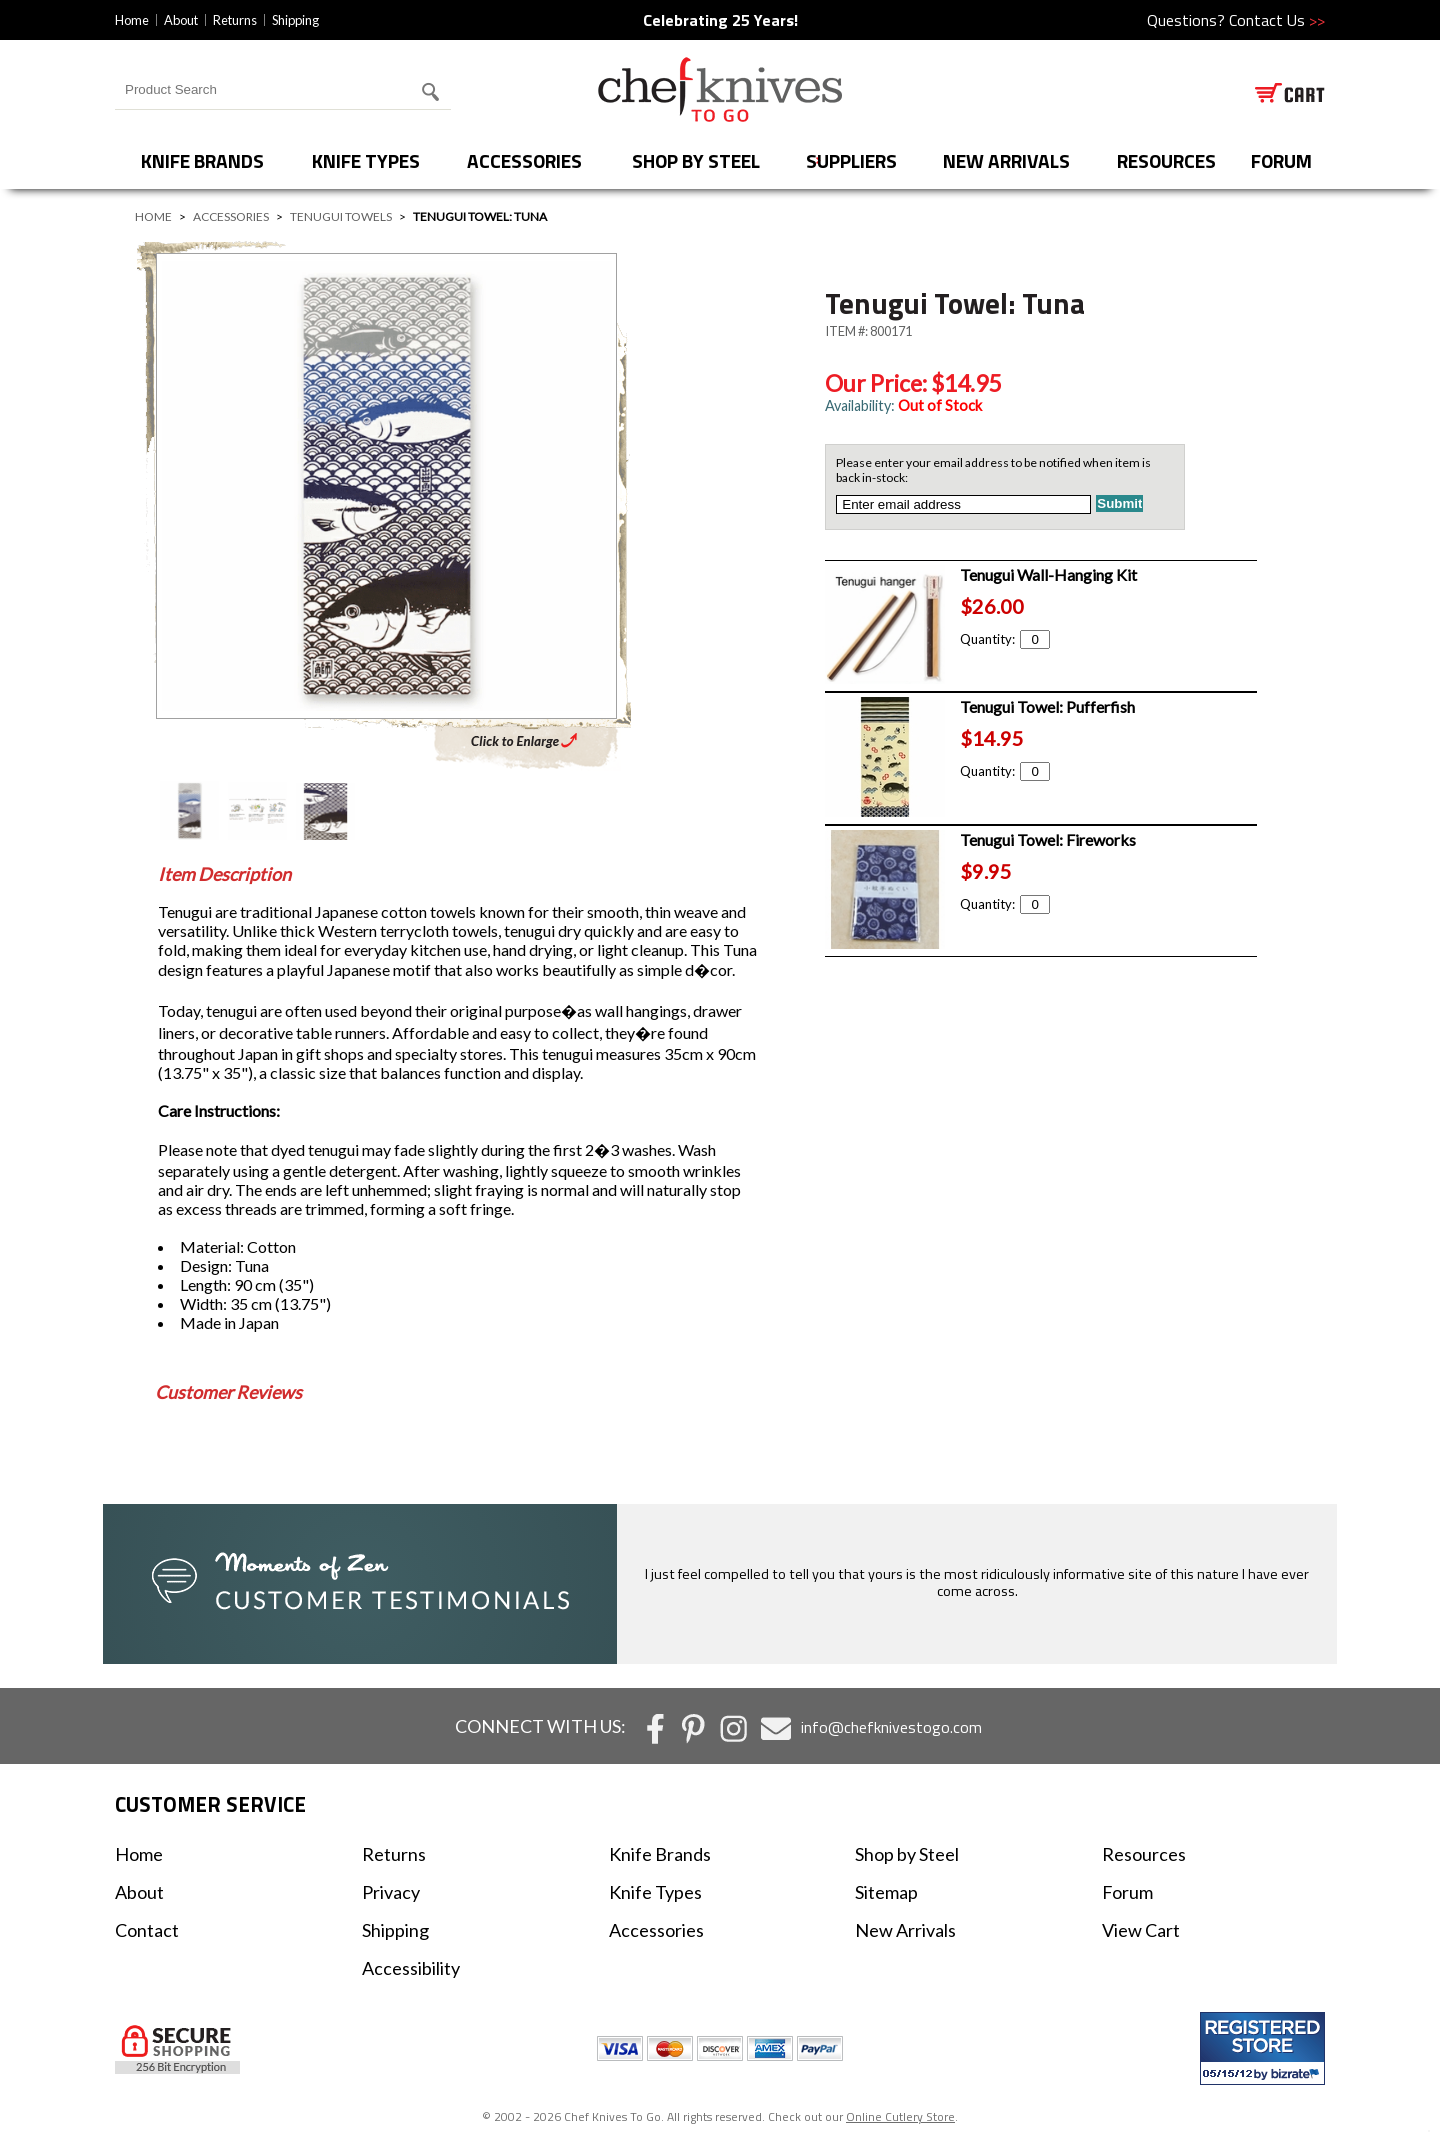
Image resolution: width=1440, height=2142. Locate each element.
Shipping (295, 20)
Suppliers (851, 160)
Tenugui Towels (341, 216)
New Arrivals (1006, 160)
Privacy (391, 1892)
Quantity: (1005, 639)
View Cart (1141, 1930)
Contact (147, 1930)
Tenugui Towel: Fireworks (1048, 839)
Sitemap (886, 1892)
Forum (1127, 1892)
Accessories (524, 160)
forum (1281, 160)
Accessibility (411, 1968)
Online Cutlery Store (900, 2116)
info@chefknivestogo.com (891, 1727)
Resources (1166, 160)
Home (132, 20)
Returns (235, 20)
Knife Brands (202, 160)
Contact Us (1277, 20)
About (181, 20)
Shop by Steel (696, 160)
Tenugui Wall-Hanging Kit (1048, 574)
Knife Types (366, 160)
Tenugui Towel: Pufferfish (1047, 706)
